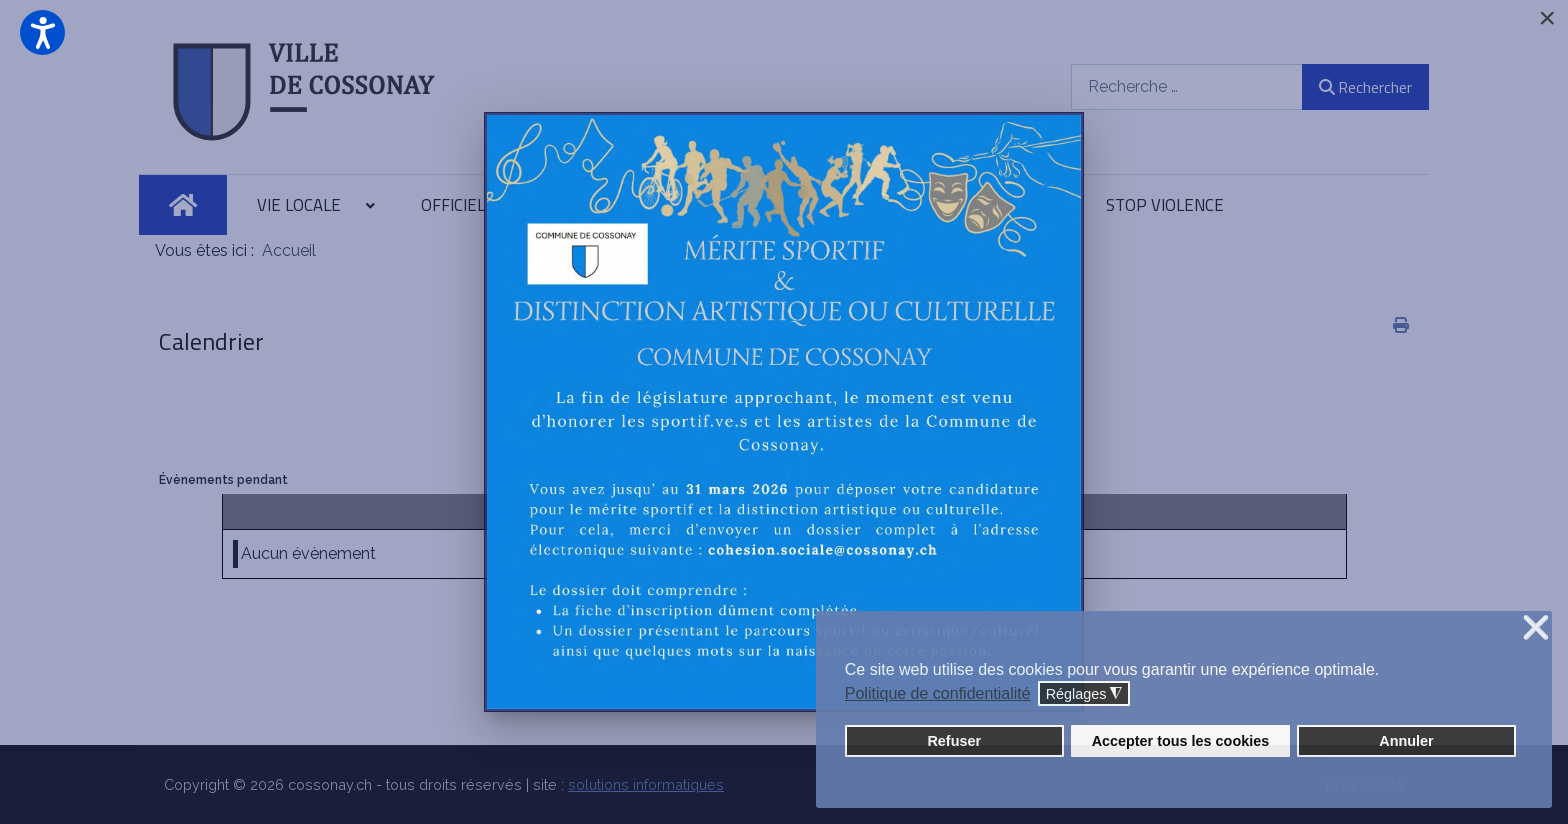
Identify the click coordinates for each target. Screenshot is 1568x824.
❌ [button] (1536, 628)
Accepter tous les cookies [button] (1181, 741)
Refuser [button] (954, 741)
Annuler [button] (1406, 741)
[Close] (1547, 18)
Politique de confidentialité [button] (938, 693)
